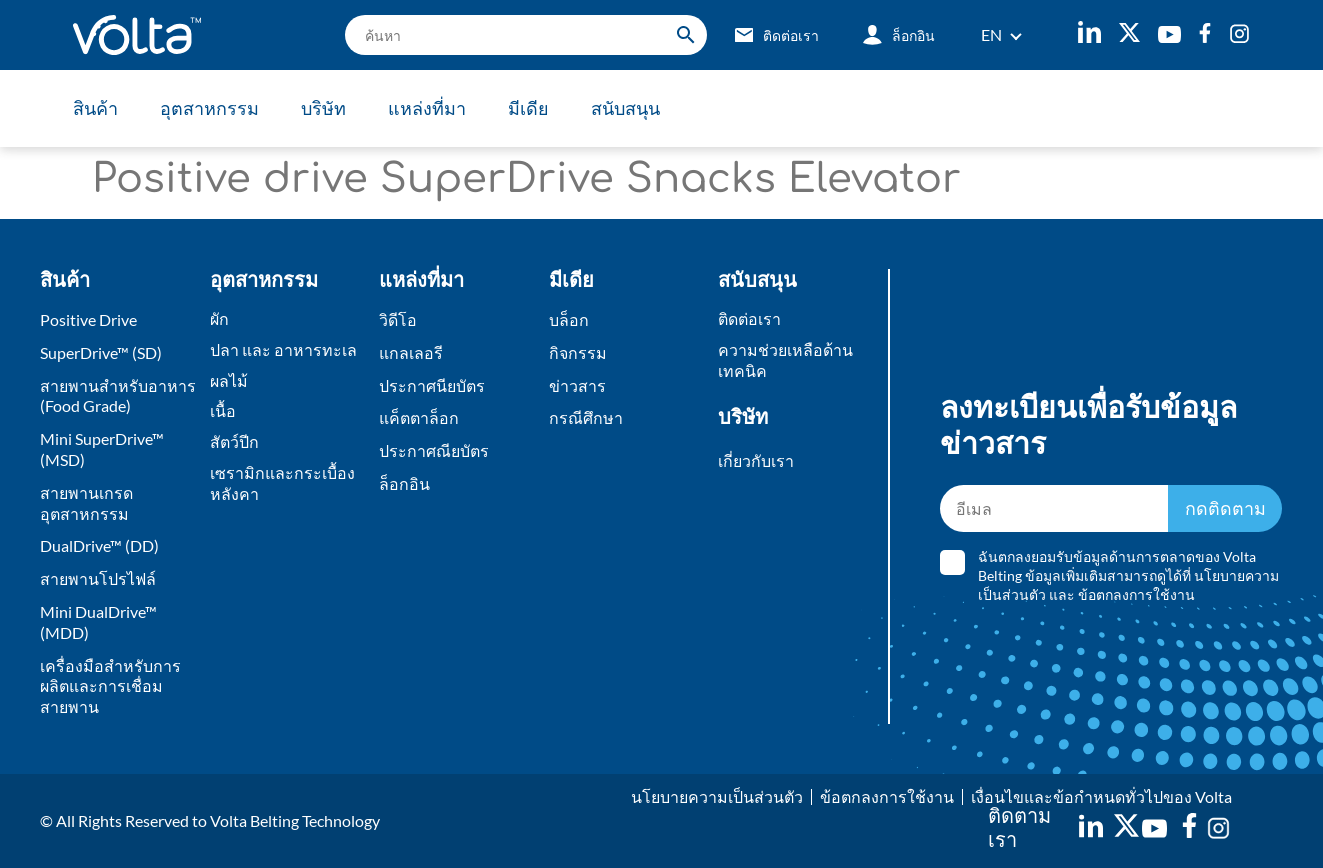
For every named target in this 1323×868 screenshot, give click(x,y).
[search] (526, 35)
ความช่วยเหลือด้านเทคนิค (785, 360)
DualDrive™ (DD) (99, 545)
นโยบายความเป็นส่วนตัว (717, 796)
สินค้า (95, 108)
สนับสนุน (625, 108)
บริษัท (323, 108)
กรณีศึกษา (586, 417)
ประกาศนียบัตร (432, 385)
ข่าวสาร (577, 385)
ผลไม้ (229, 380)
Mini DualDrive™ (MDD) (98, 622)
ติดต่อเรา (749, 318)
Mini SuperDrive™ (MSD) (102, 449)
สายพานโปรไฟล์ (98, 578)
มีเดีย (528, 108)
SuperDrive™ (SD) (101, 352)
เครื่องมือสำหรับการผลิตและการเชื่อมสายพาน (110, 686)
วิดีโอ (398, 319)
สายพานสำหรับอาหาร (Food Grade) (118, 396)
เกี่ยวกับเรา (756, 460)
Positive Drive (88, 319)
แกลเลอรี (411, 352)
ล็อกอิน (404, 483)
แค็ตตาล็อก (419, 417)
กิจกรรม (578, 352)
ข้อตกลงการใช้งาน (1136, 594)
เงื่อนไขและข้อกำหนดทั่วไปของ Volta (1101, 796)
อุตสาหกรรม (209, 108)
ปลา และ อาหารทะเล (283, 349)
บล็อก (569, 319)
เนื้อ (223, 410)
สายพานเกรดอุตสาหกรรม (86, 503)
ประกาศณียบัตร (434, 450)
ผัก (219, 318)
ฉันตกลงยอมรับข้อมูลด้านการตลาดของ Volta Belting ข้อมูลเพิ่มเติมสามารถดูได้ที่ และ (1128, 575)
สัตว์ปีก (234, 441)
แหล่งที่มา (427, 108)
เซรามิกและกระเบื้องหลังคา (282, 483)
